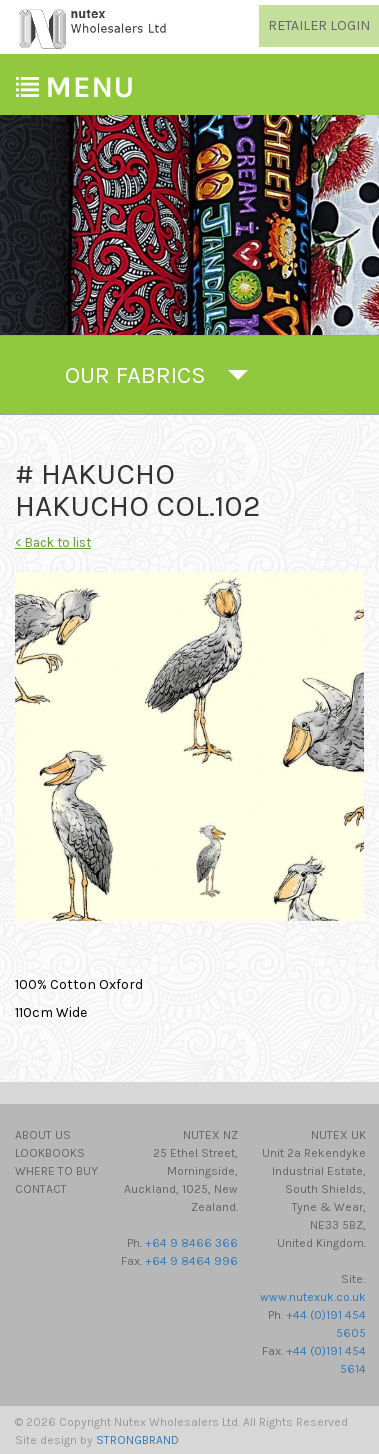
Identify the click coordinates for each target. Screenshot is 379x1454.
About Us (43, 1135)
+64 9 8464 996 (191, 1261)
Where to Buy (56, 1171)
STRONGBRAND (137, 1440)
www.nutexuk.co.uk (313, 1297)
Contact (41, 1189)
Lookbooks (50, 1153)
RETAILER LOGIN (319, 25)
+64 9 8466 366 (191, 1243)
